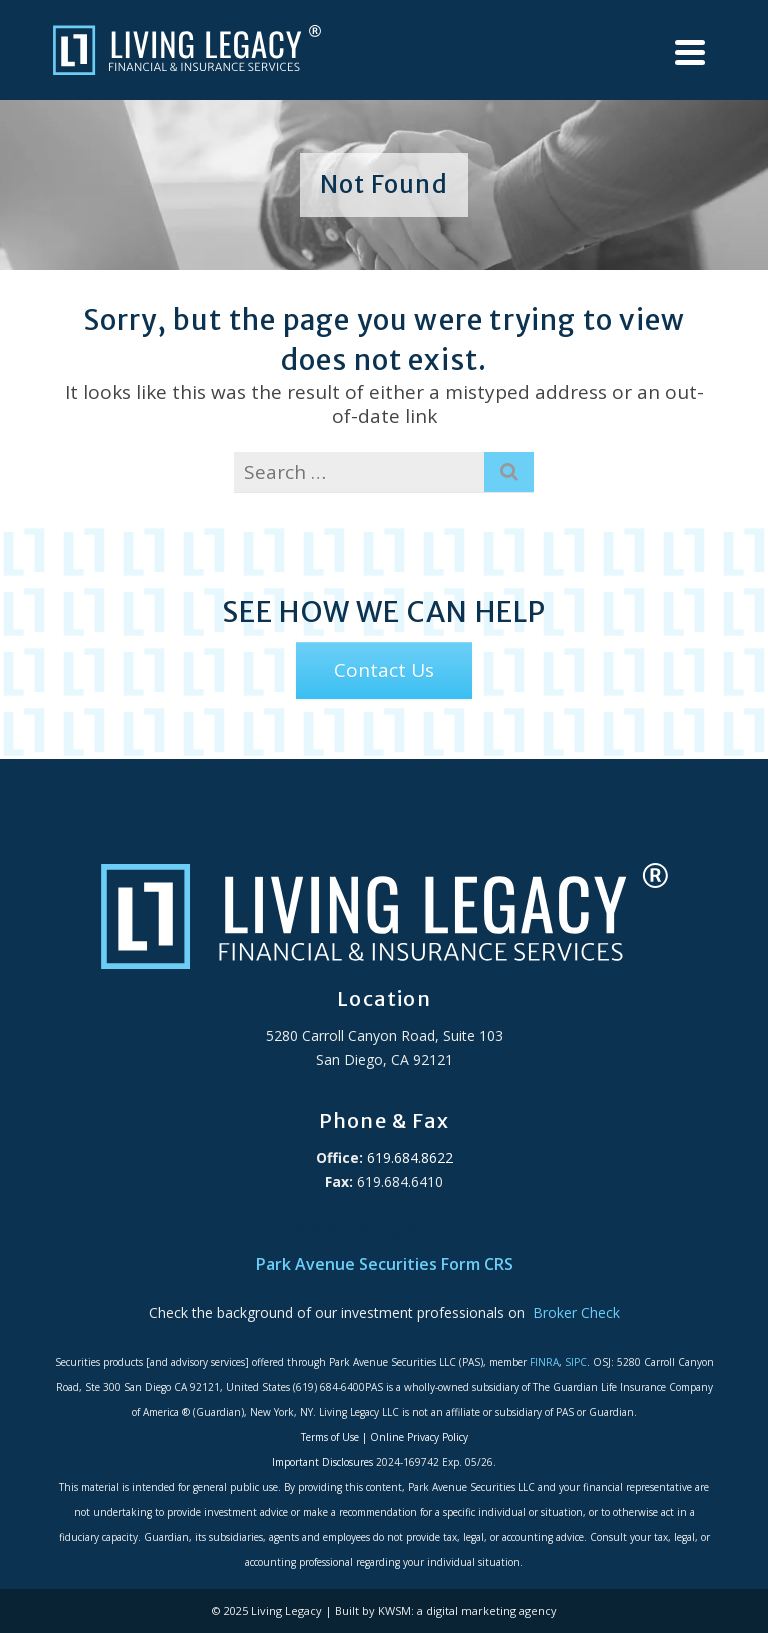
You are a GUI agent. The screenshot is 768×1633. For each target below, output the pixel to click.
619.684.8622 (408, 1157)
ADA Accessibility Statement (384, 1229)
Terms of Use (330, 1437)
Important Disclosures (322, 1462)
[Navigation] (690, 52)
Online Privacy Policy (419, 1437)
